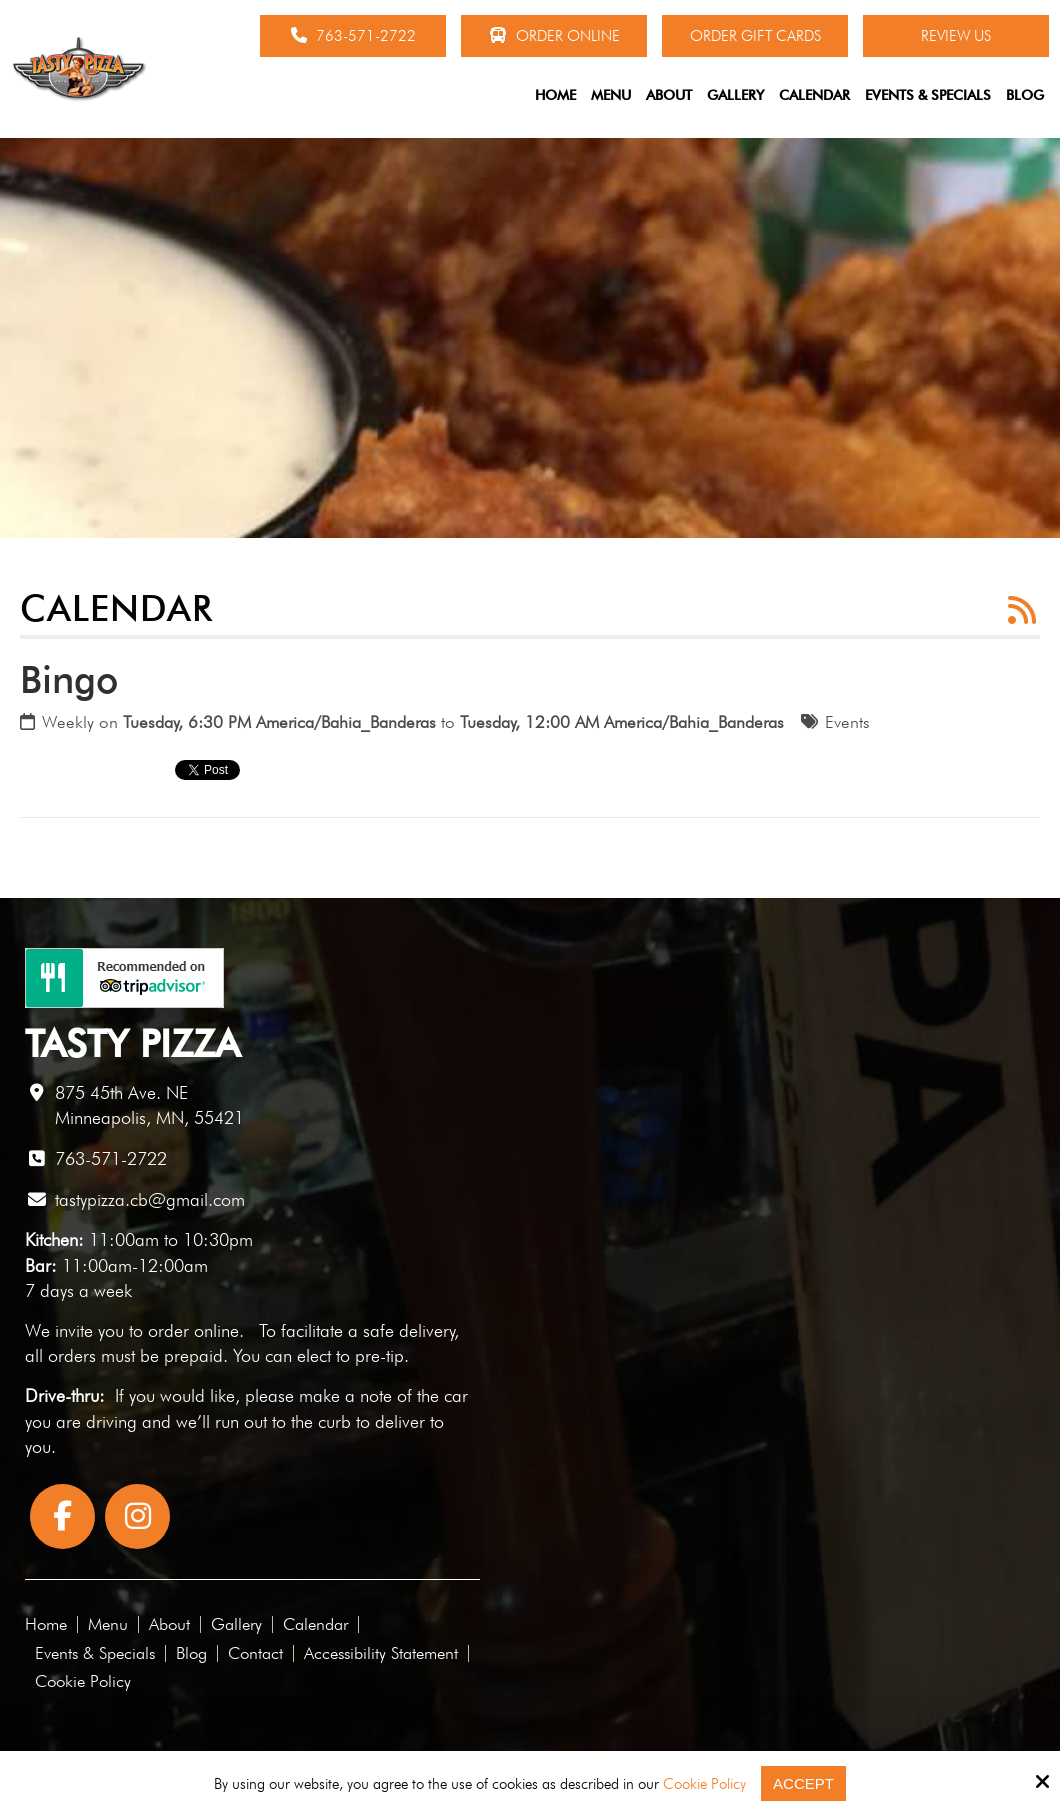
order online (193, 1330)
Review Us (956, 36)
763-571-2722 (353, 36)
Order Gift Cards (755, 36)
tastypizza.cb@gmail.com (150, 1199)
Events (847, 722)
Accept (803, 1783)
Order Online (554, 36)
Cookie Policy (704, 1784)
